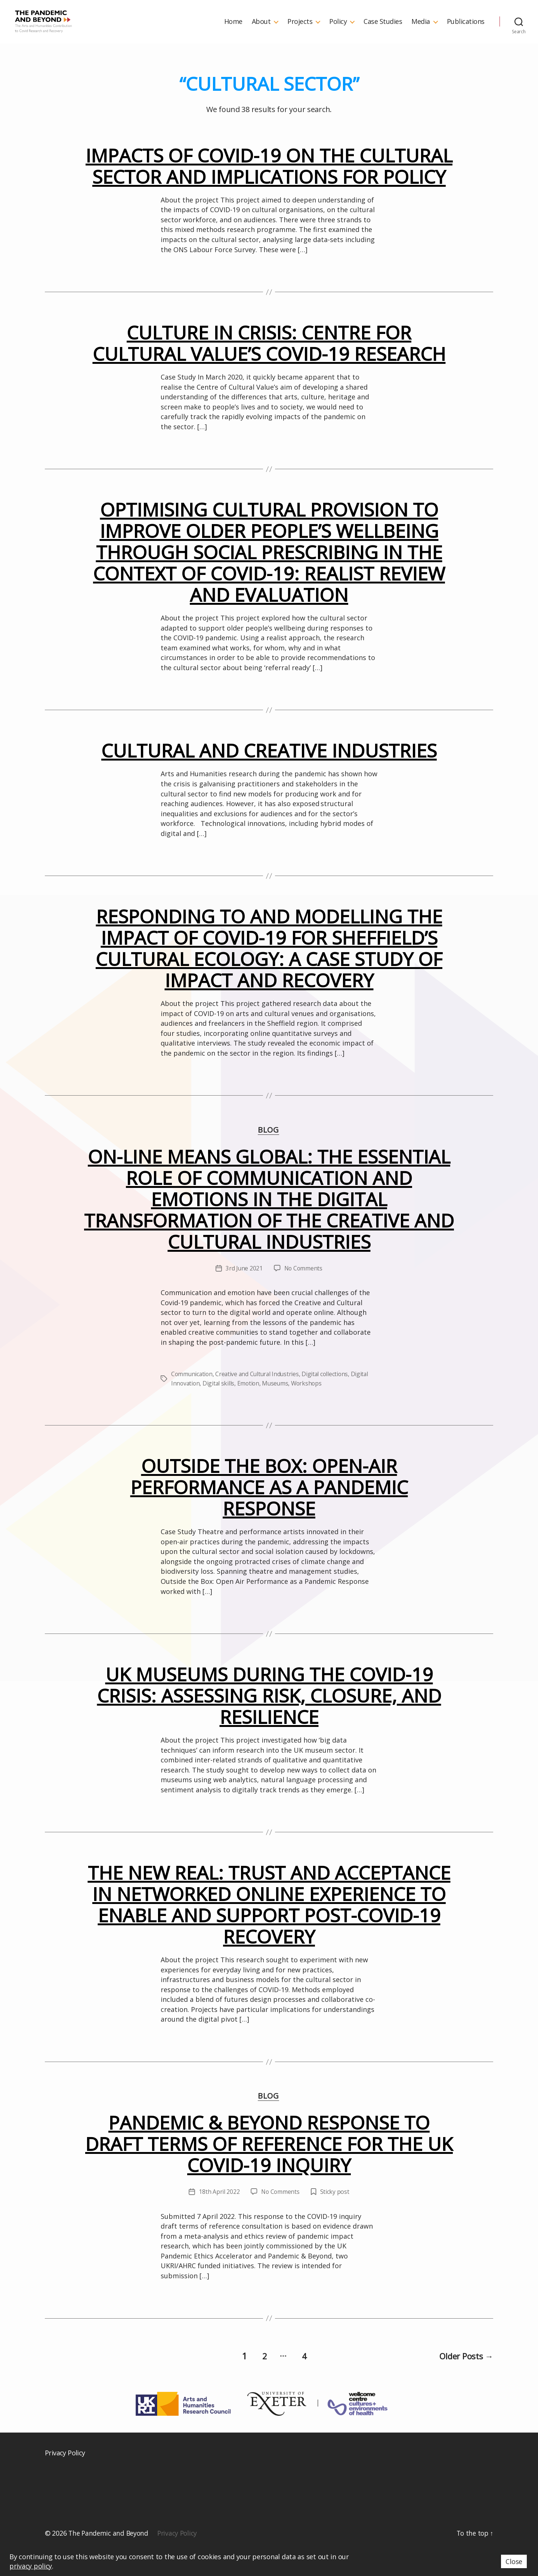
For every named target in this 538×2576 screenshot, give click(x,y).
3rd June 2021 (243, 1291)
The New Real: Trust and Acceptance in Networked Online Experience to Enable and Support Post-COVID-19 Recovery (269, 1927)
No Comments (303, 1291)
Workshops (310, 1406)
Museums (277, 1406)
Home (233, 33)
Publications (466, 33)
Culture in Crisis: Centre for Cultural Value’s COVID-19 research (269, 365)
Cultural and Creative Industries (269, 773)
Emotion (249, 1406)
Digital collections (329, 1397)
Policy (338, 33)
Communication (192, 1397)
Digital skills (220, 1406)
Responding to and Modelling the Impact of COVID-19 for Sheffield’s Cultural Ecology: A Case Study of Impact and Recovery (269, 970)
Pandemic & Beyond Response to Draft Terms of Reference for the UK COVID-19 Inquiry (269, 2167)
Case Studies (383, 33)
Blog (269, 1153)
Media (420, 33)
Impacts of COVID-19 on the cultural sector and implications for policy (269, 188)
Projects (299, 33)
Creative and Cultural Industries (259, 1397)
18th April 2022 (218, 2215)
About (261, 33)
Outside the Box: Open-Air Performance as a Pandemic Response (269, 1510)
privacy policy (30, 2565)
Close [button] (513, 2561)
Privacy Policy (65, 2474)
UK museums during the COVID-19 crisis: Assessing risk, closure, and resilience (269, 1718)
